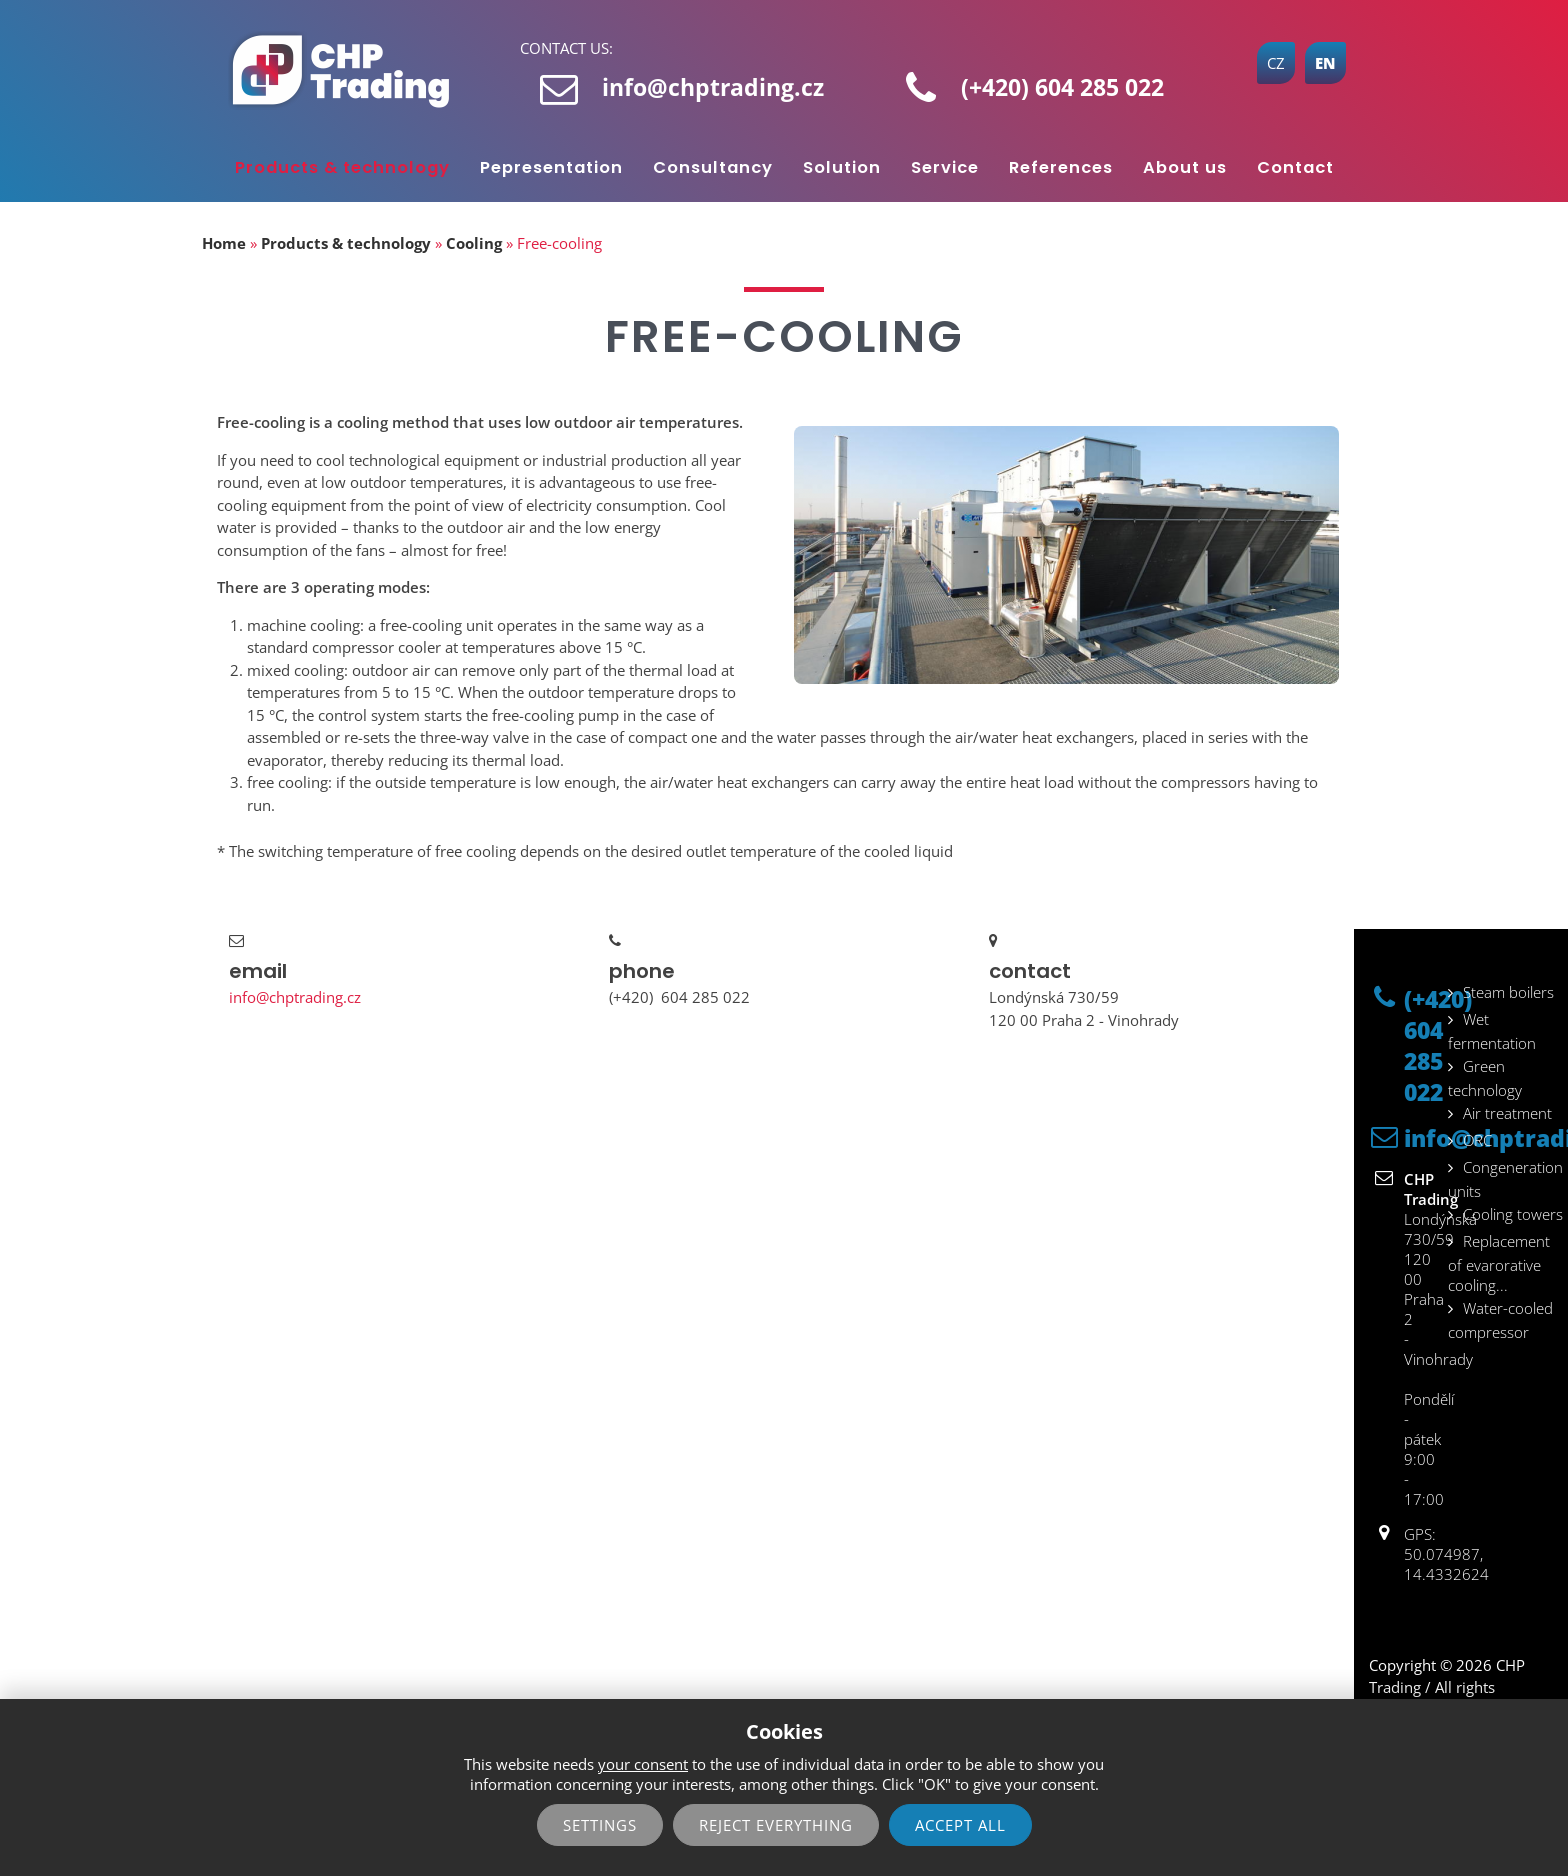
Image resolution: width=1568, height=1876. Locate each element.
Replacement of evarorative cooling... (1499, 1263)
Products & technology (342, 167)
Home (224, 243)
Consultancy (713, 167)
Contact (1295, 167)
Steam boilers (1508, 992)
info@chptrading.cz (713, 87)
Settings (600, 1825)
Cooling (474, 243)
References (1061, 167)
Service (945, 167)
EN (1325, 63)
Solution (842, 167)
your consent (643, 1764)
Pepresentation (551, 167)
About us (1185, 167)
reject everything (776, 1825)
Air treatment (1507, 1113)
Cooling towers (1513, 1214)
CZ (1276, 63)
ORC (1477, 1140)
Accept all (960, 1825)
